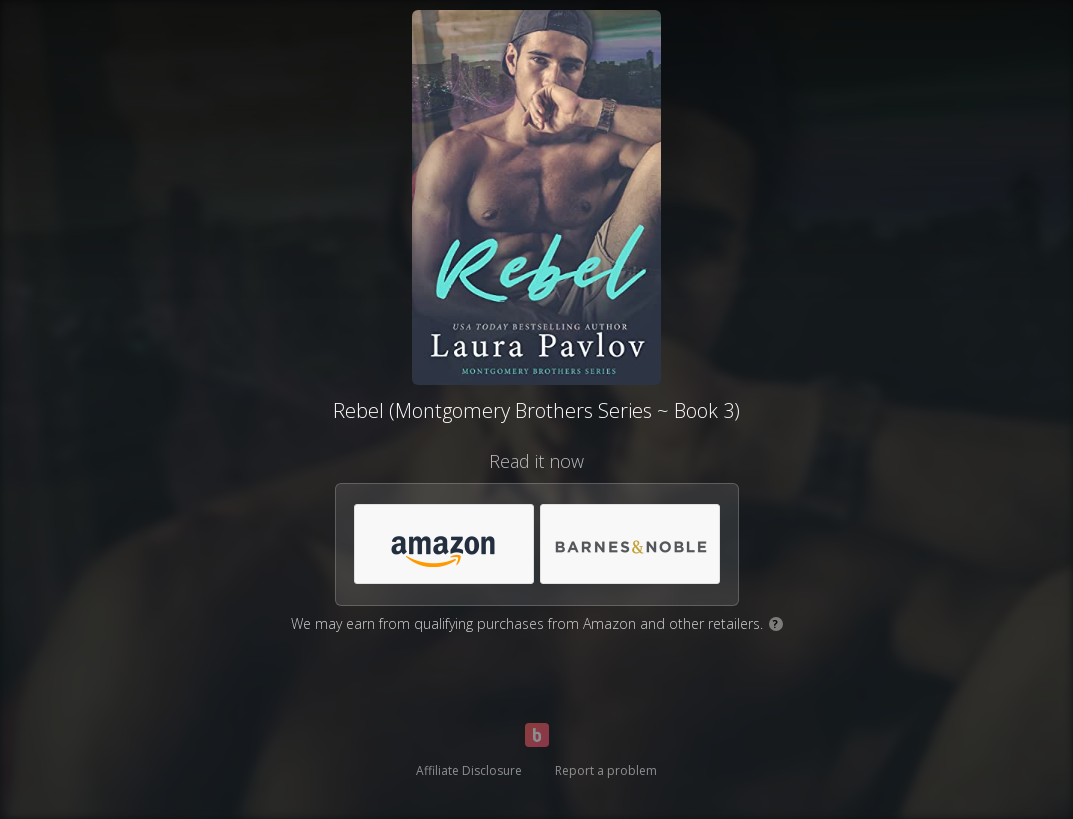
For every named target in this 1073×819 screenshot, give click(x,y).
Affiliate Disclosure (469, 770)
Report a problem (606, 770)
